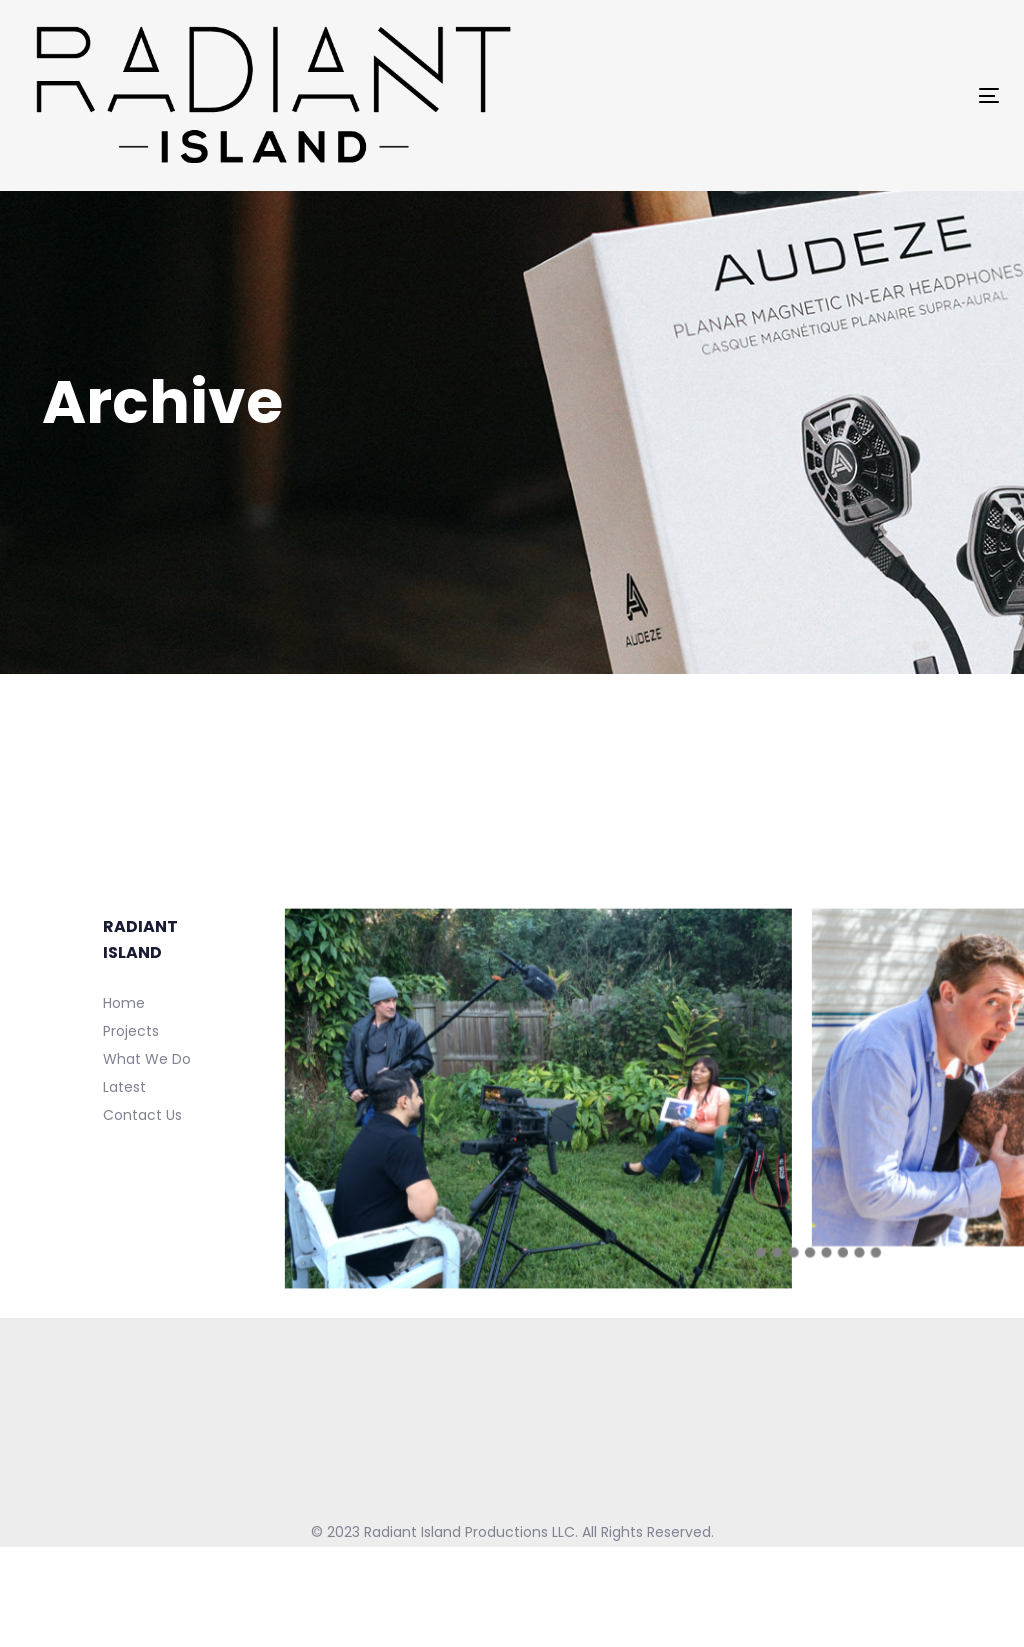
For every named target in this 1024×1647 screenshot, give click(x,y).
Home (124, 1003)
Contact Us (142, 1115)
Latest (124, 1087)
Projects (131, 1031)
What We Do (147, 1059)
